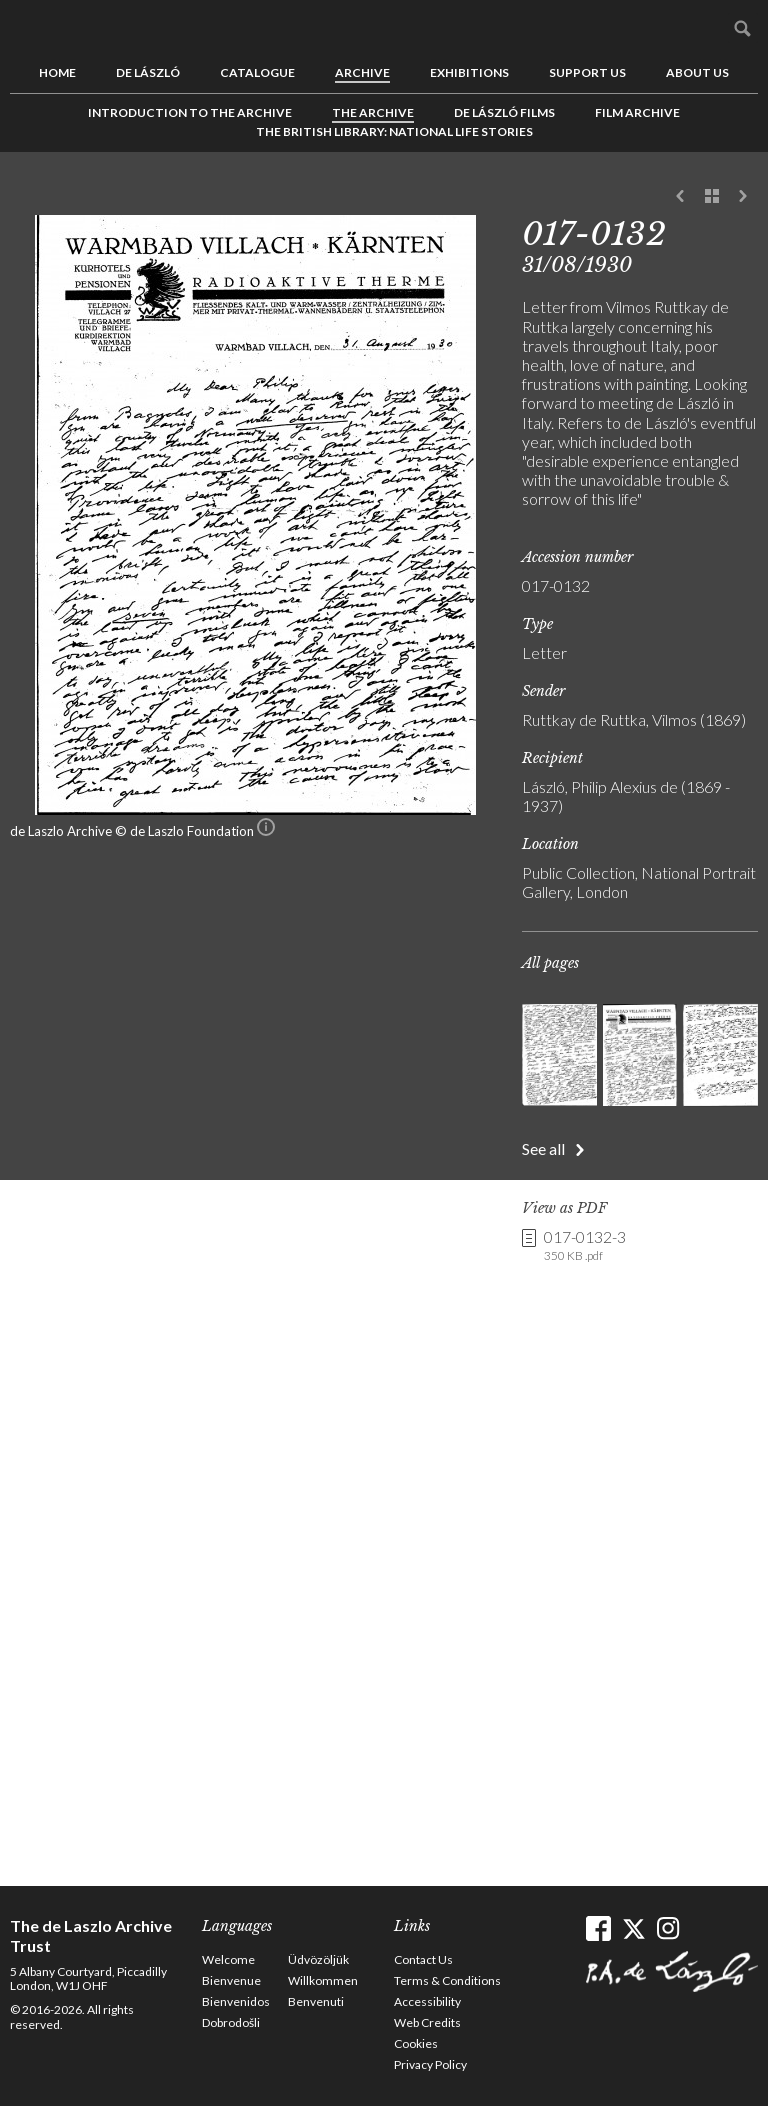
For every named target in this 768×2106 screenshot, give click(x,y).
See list (712, 197)
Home (57, 72)
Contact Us (423, 1959)
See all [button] (543, 1148)
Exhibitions (469, 72)
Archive (362, 72)
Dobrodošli (231, 2022)
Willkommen (323, 1980)
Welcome (228, 1959)
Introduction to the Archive (190, 112)
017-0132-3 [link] (585, 1246)
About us (697, 72)
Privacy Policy (430, 2064)
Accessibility (427, 2001)
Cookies (416, 2043)
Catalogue (257, 72)
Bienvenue (231, 1980)
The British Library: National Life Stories (394, 131)
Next (743, 197)
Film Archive (637, 112)
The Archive (373, 112)
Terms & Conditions (447, 1980)
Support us (587, 72)
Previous (681, 197)
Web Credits (427, 2022)
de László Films (504, 112)
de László (148, 72)
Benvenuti (316, 2001)
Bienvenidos (236, 2001)
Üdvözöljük (318, 1959)
